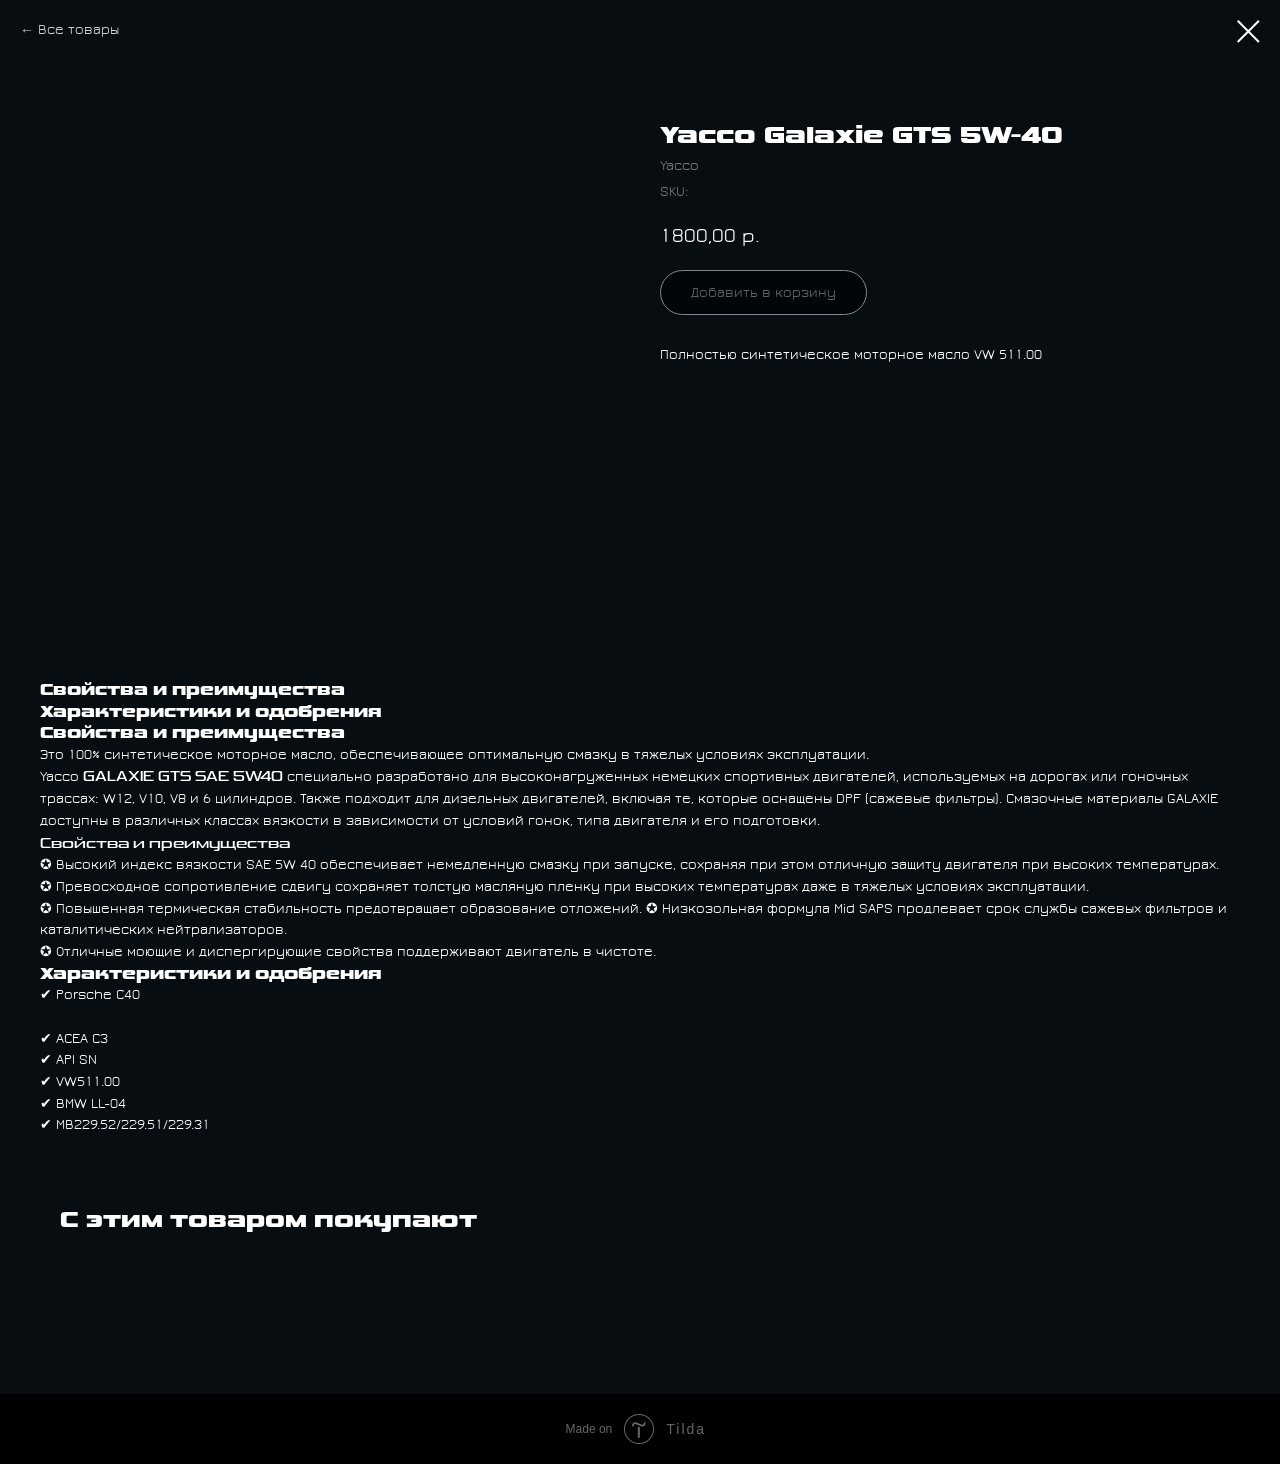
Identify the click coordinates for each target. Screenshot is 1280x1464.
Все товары (78, 30)
